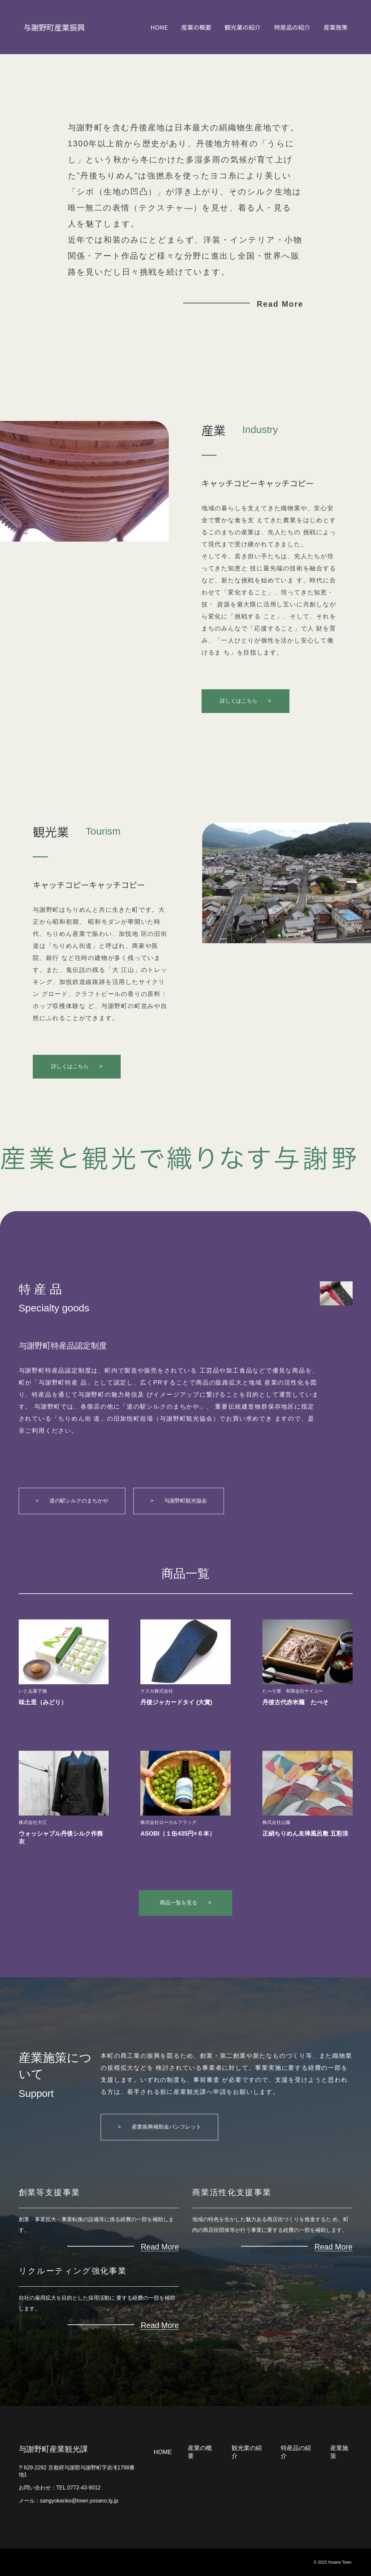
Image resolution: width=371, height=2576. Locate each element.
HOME (159, 27)
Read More (280, 304)
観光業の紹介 (243, 27)
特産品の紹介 (292, 27)
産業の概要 (196, 27)
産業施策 (336, 27)
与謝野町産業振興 (54, 27)
